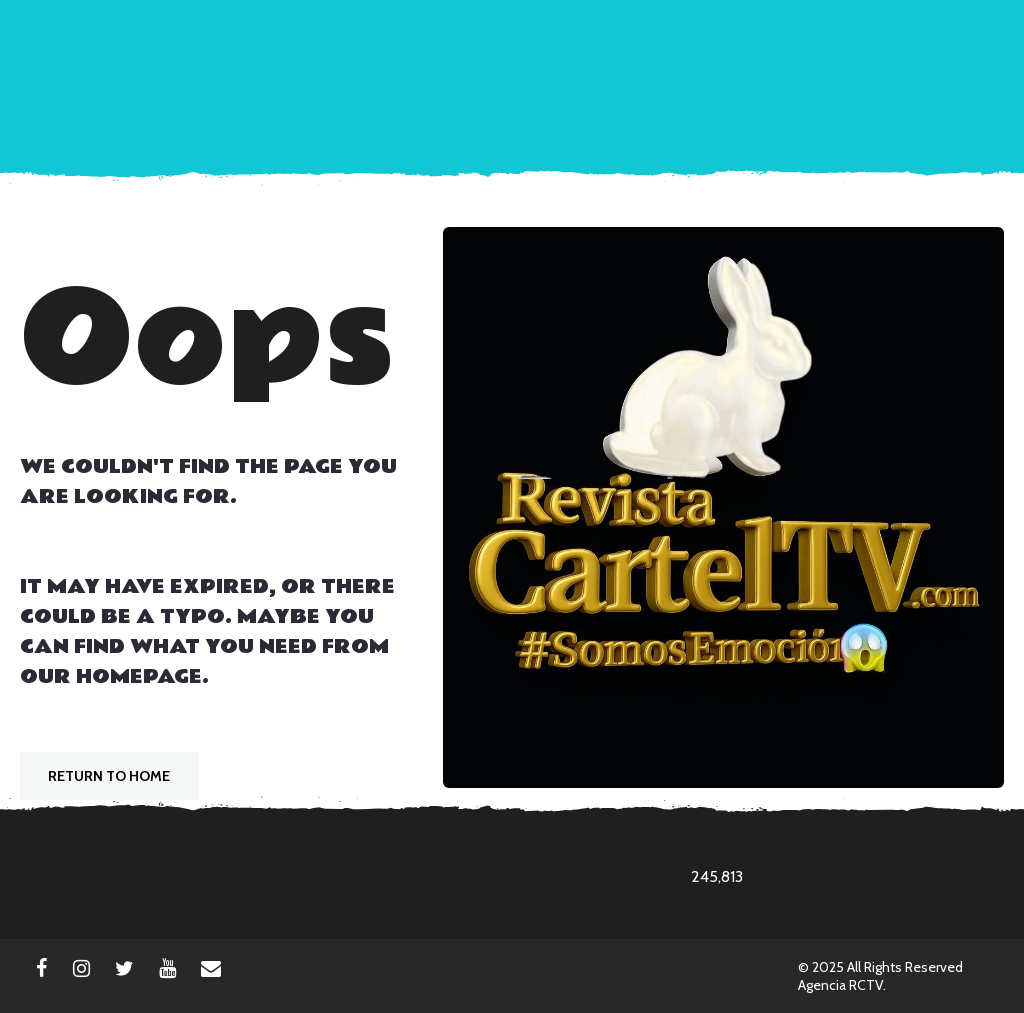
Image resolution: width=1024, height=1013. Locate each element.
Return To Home (109, 776)
